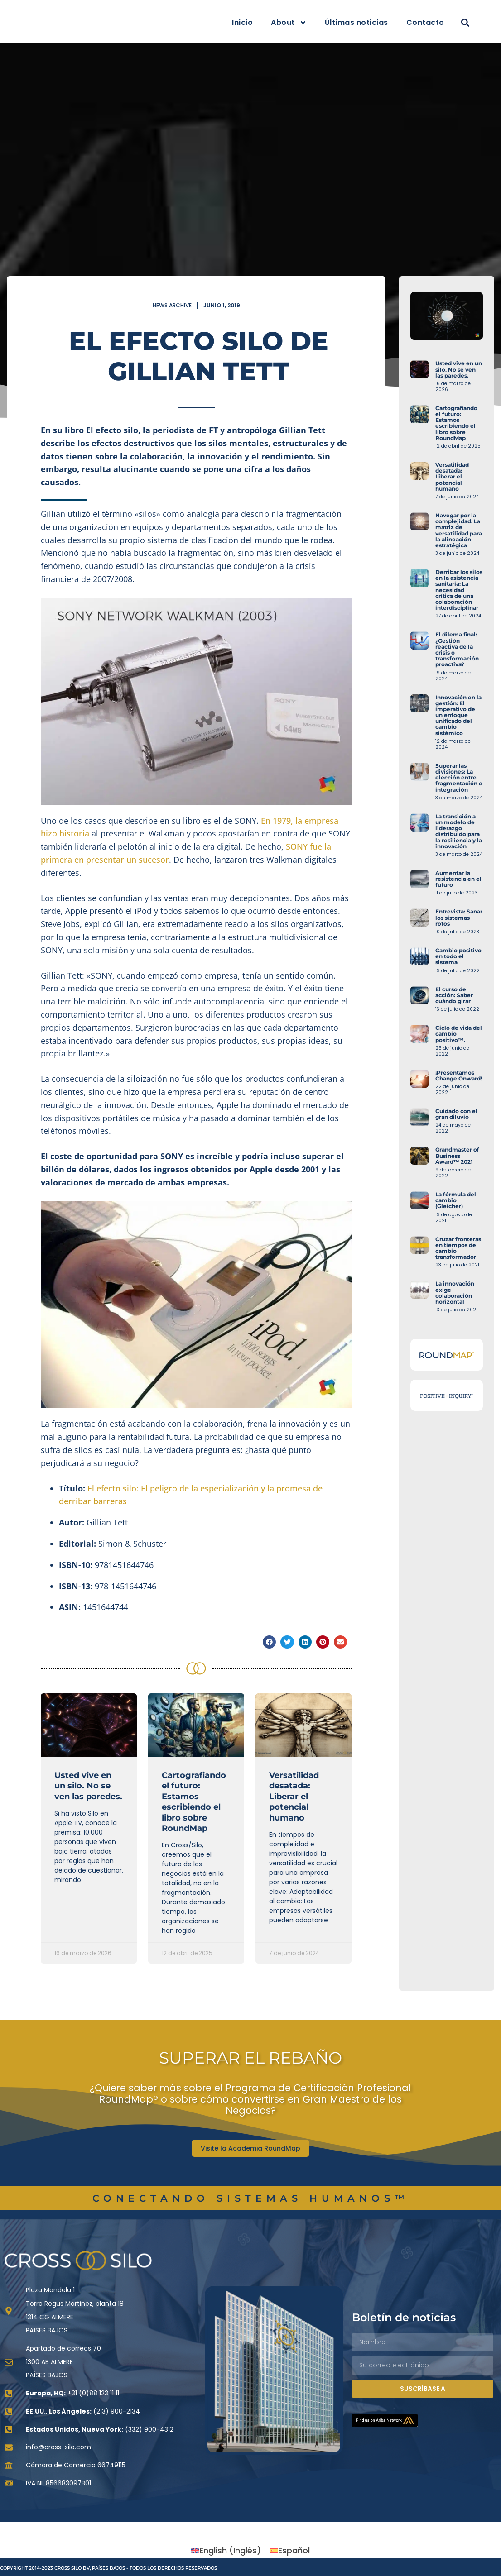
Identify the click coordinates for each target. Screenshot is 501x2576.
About (289, 22)
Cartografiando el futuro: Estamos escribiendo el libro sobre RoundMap (194, 1801)
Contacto (425, 22)
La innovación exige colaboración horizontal (478, 1292)
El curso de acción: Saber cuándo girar (477, 995)
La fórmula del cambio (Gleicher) (479, 1200)
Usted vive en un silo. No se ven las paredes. (88, 1786)
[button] (465, 22)
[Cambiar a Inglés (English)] (226, 2551)
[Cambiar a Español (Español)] (289, 2551)
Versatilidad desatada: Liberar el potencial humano (294, 1796)
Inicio (242, 22)
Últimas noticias (356, 22)
